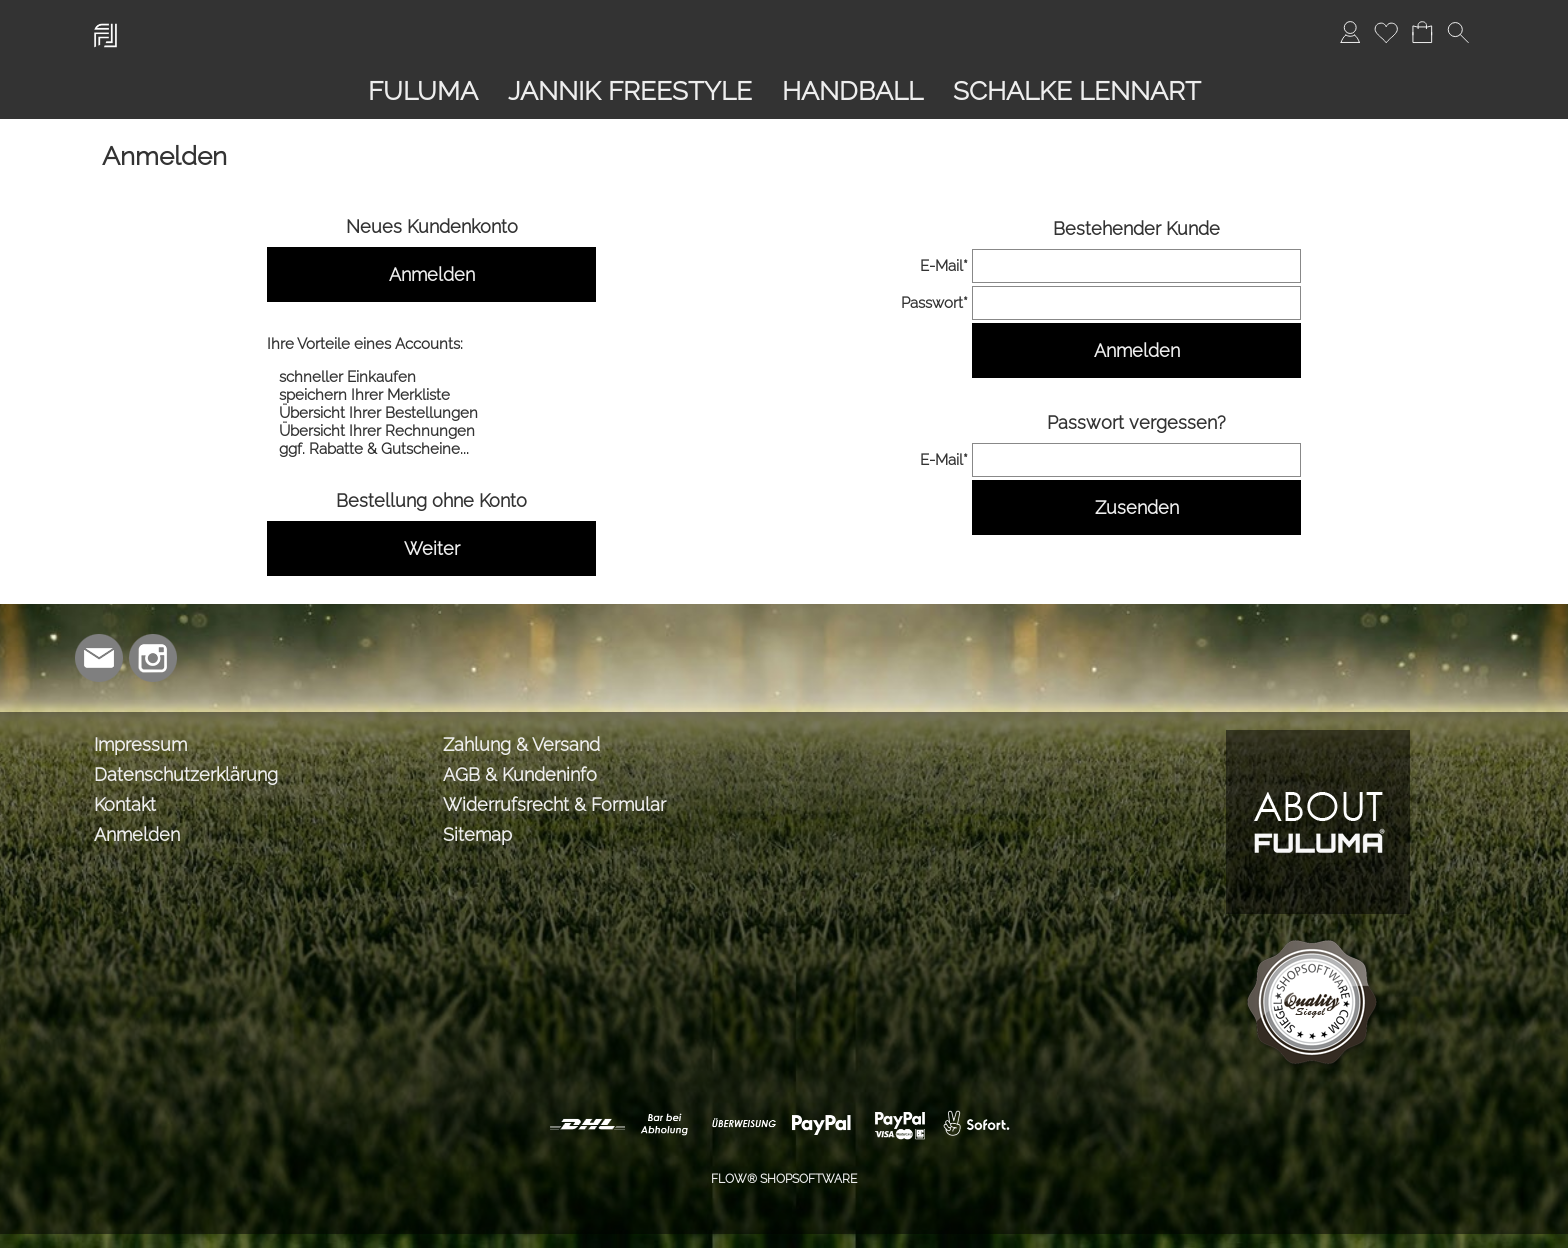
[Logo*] (105, 21)
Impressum (140, 744)
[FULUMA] (423, 91)
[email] (1137, 266)
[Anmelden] (1350, 32)
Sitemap (477, 834)
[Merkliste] (1386, 32)
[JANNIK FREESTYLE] (630, 91)
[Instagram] (153, 658)
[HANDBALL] (852, 91)
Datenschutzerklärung (186, 774)
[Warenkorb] (1422, 32)
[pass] (1137, 303)
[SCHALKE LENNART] (1077, 91)
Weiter (432, 548)
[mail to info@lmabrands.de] (99, 658)
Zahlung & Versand (521, 744)
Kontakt (125, 804)
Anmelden (432, 274)
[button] (1458, 32)
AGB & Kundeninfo (520, 774)
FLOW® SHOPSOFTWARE (784, 1179)
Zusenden (1137, 507)
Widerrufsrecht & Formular (554, 804)
